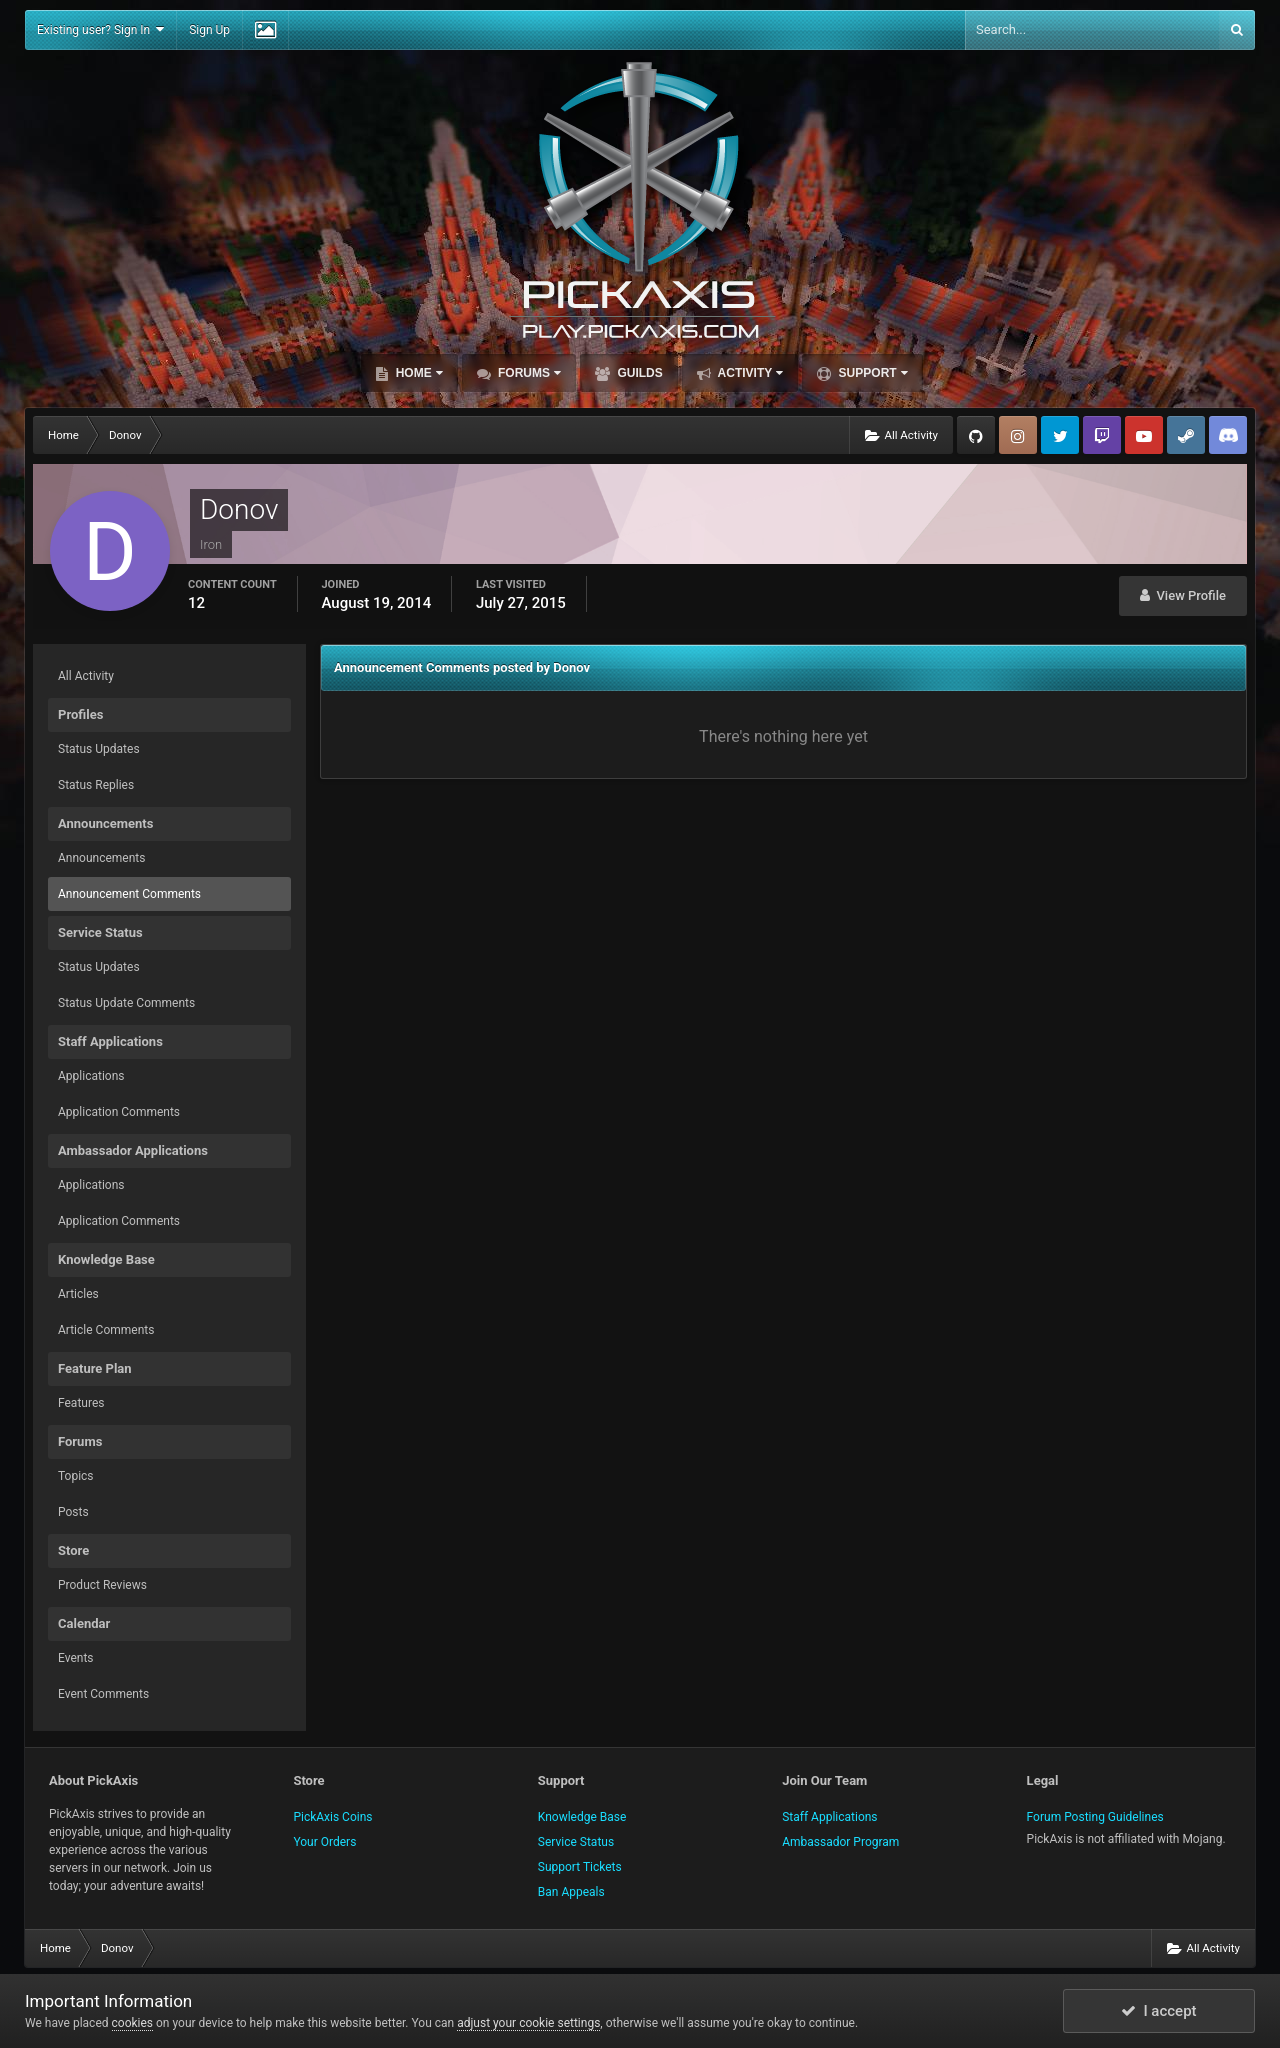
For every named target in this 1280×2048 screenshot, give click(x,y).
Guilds (638, 373)
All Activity (86, 676)
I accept (1159, 2011)
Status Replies (96, 785)
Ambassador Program (840, 1842)
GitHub (976, 435)
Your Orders (324, 1842)
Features (81, 1403)
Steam (1186, 435)
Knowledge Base (582, 1817)
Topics (76, 1476)
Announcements (101, 858)
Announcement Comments (129, 894)
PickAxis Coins (332, 1817)
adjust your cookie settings (528, 2023)
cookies (133, 2023)
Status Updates (99, 749)
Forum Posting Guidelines (1095, 1817)
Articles (78, 1294)
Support (871, 373)
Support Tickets (580, 1867)
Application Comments (119, 1112)
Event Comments (103, 1694)
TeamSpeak (1228, 435)
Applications (91, 1076)
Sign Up (209, 30)
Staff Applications (829, 1817)
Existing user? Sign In (100, 29)
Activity (749, 373)
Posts (73, 1512)
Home (417, 373)
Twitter (1060, 435)
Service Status (576, 1842)
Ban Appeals (571, 1892)
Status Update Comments (126, 1003)
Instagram (1018, 435)
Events (76, 1658)
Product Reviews (102, 1585)
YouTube (1144, 435)
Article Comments (106, 1330)
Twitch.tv (1102, 435)
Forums (528, 373)
